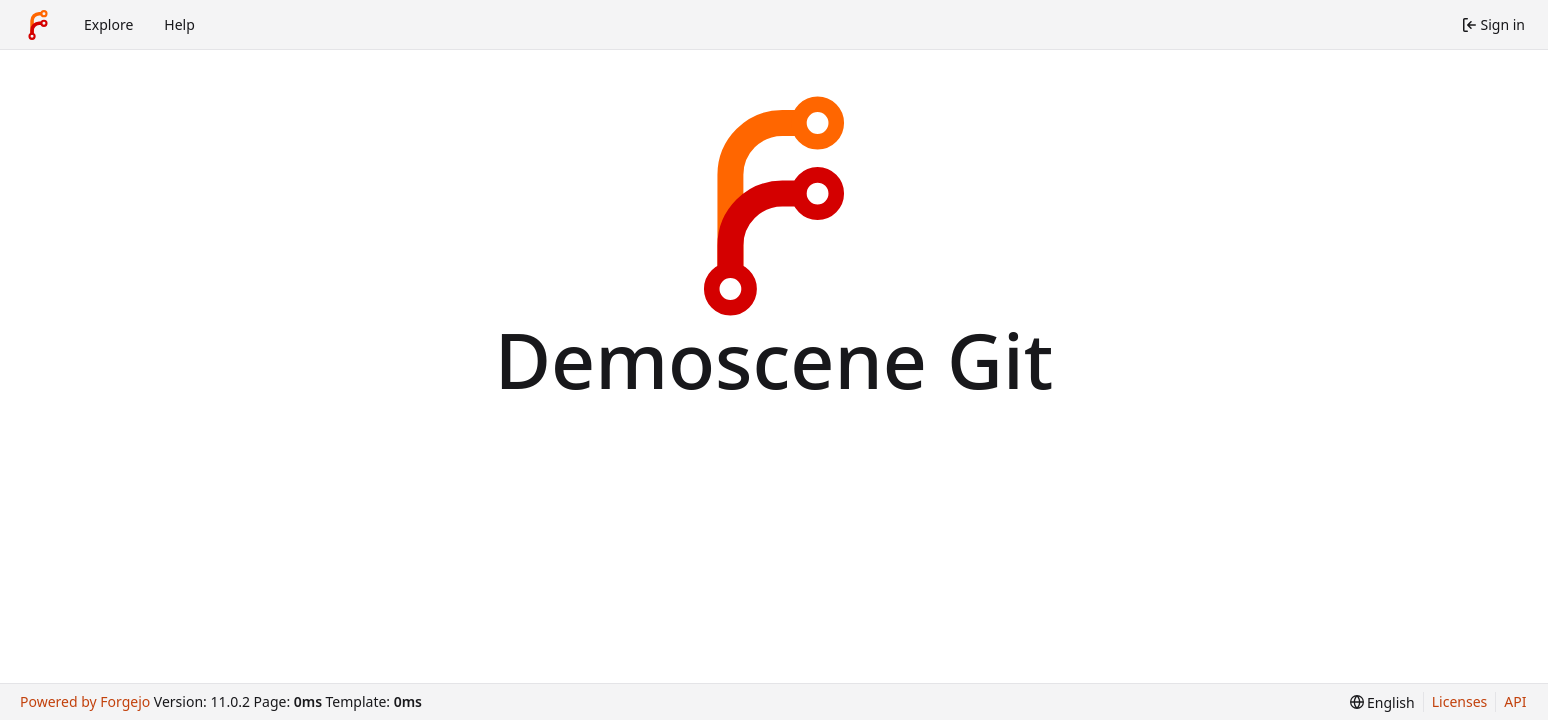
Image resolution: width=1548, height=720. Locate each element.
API (1515, 701)
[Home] (38, 25)
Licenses (1460, 701)
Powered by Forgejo (85, 701)
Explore (108, 24)
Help (179, 24)
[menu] (1382, 702)
